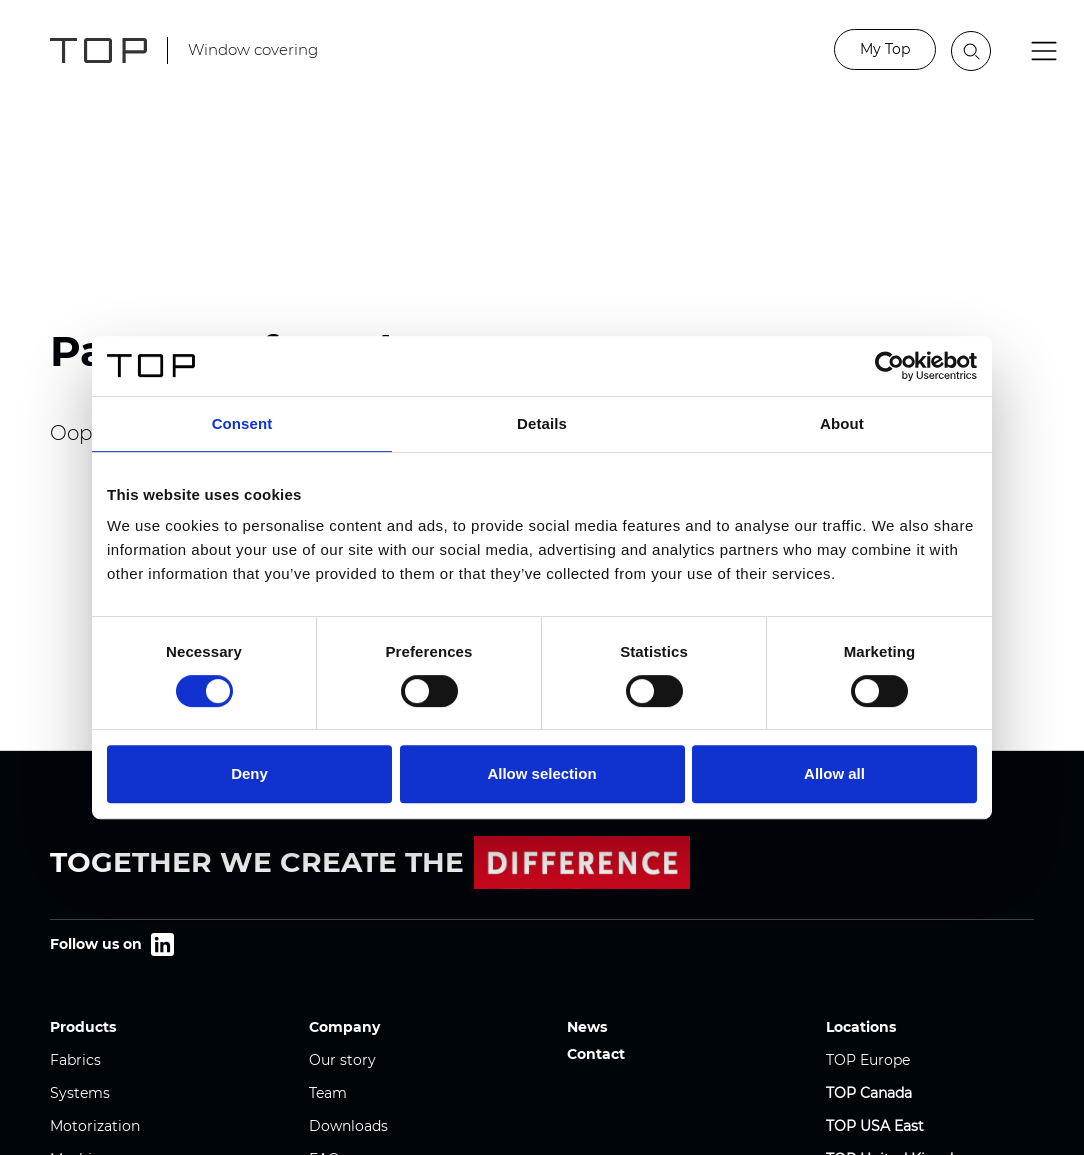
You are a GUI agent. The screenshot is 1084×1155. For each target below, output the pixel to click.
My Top (885, 49)
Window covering (253, 49)
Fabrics (75, 1060)
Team (328, 1093)
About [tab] (842, 423)
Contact (596, 1054)
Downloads (348, 1126)
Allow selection (541, 773)
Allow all (834, 773)
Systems (80, 1093)
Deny (249, 773)
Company (344, 1027)
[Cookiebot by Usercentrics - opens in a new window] (889, 366)
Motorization (95, 1126)
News (587, 1027)
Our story (342, 1060)
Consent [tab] (242, 423)
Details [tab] (542, 423)
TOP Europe (868, 1060)
